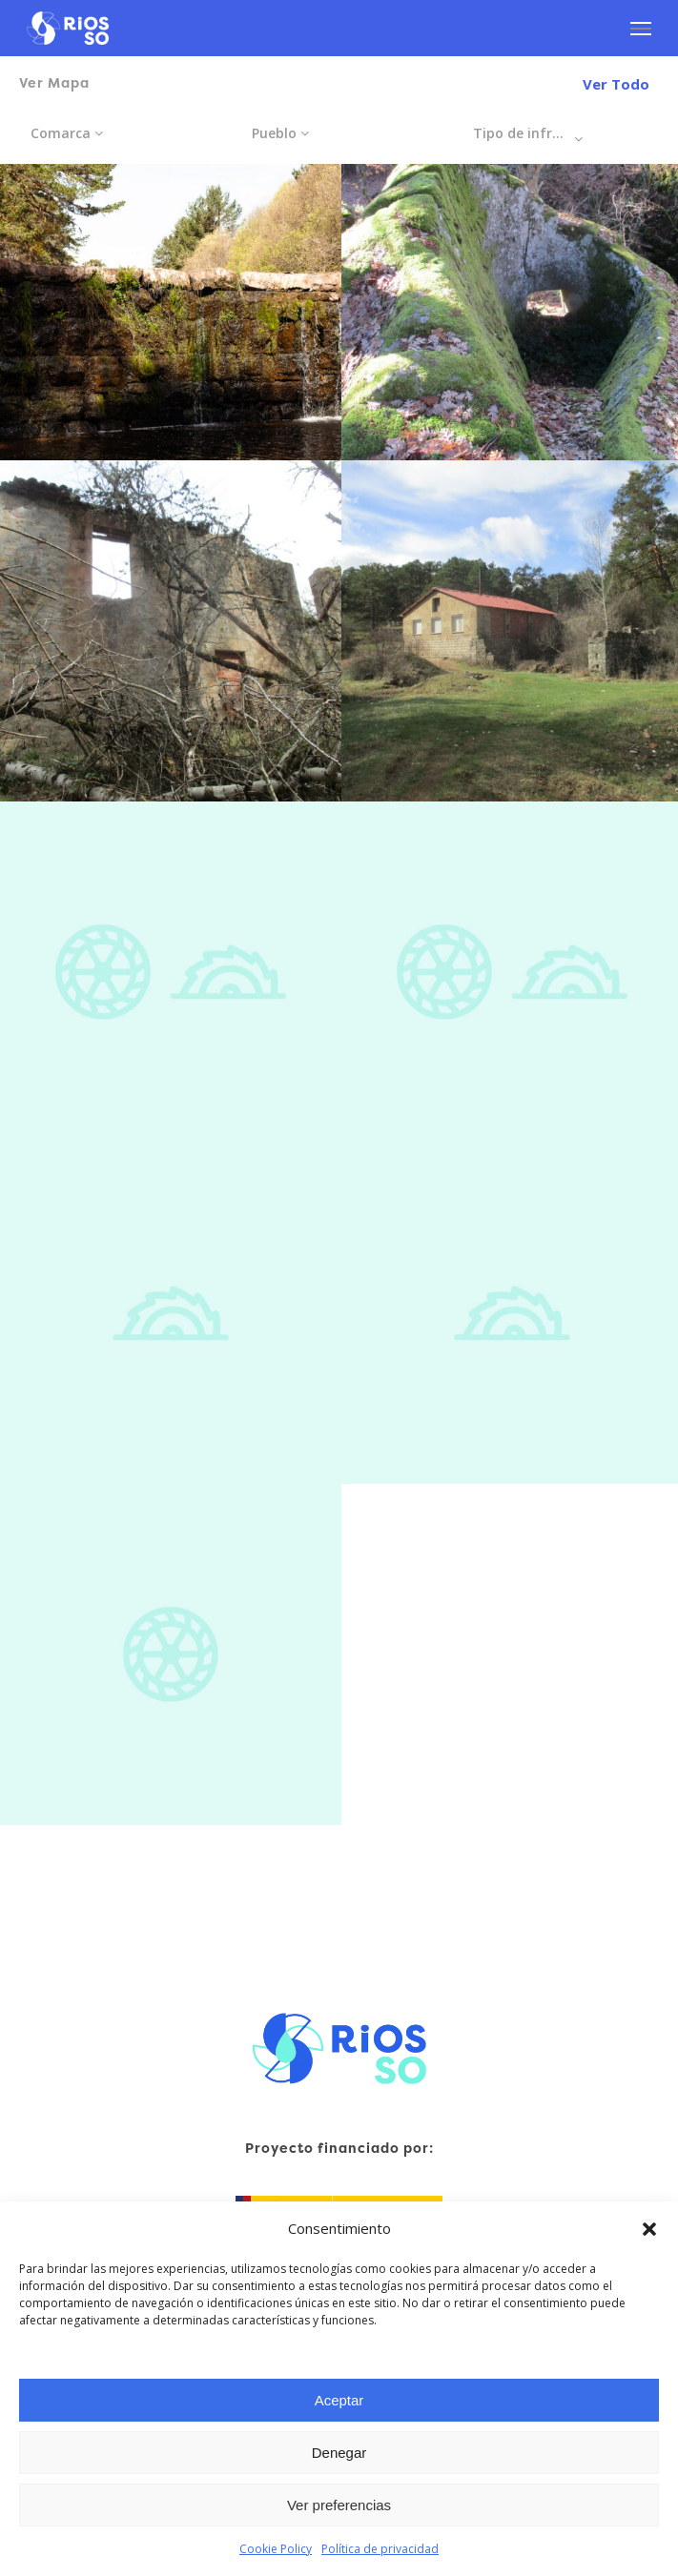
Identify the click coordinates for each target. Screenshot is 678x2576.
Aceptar (339, 2400)
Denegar (339, 2452)
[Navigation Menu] (640, 28)
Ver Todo (616, 83)
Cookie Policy (275, 2549)
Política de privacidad (380, 2549)
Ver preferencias (339, 2505)
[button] (649, 2229)
